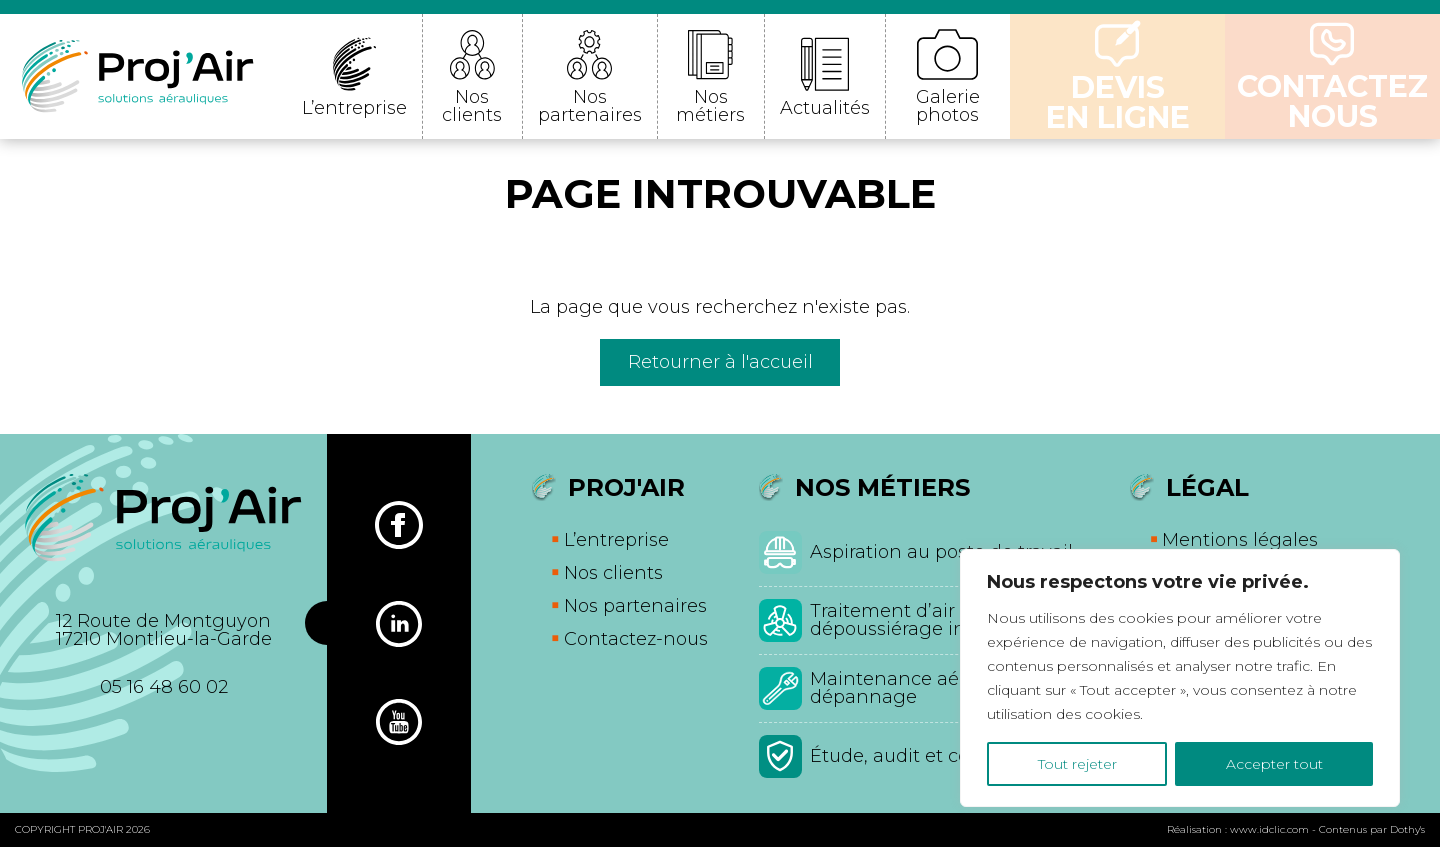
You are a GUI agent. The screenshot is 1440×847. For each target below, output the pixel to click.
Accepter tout (1274, 764)
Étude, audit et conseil (911, 756)
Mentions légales (1240, 540)
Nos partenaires (590, 106)
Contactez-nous (636, 639)
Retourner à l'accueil (720, 362)
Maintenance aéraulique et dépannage (933, 688)
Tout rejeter (1077, 764)
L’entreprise (354, 108)
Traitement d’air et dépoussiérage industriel (922, 620)
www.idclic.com (1269, 829)
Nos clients (472, 106)
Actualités (825, 108)
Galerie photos (948, 106)
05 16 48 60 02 (164, 687)
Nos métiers (710, 106)
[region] (1180, 678)
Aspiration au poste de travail (941, 552)
